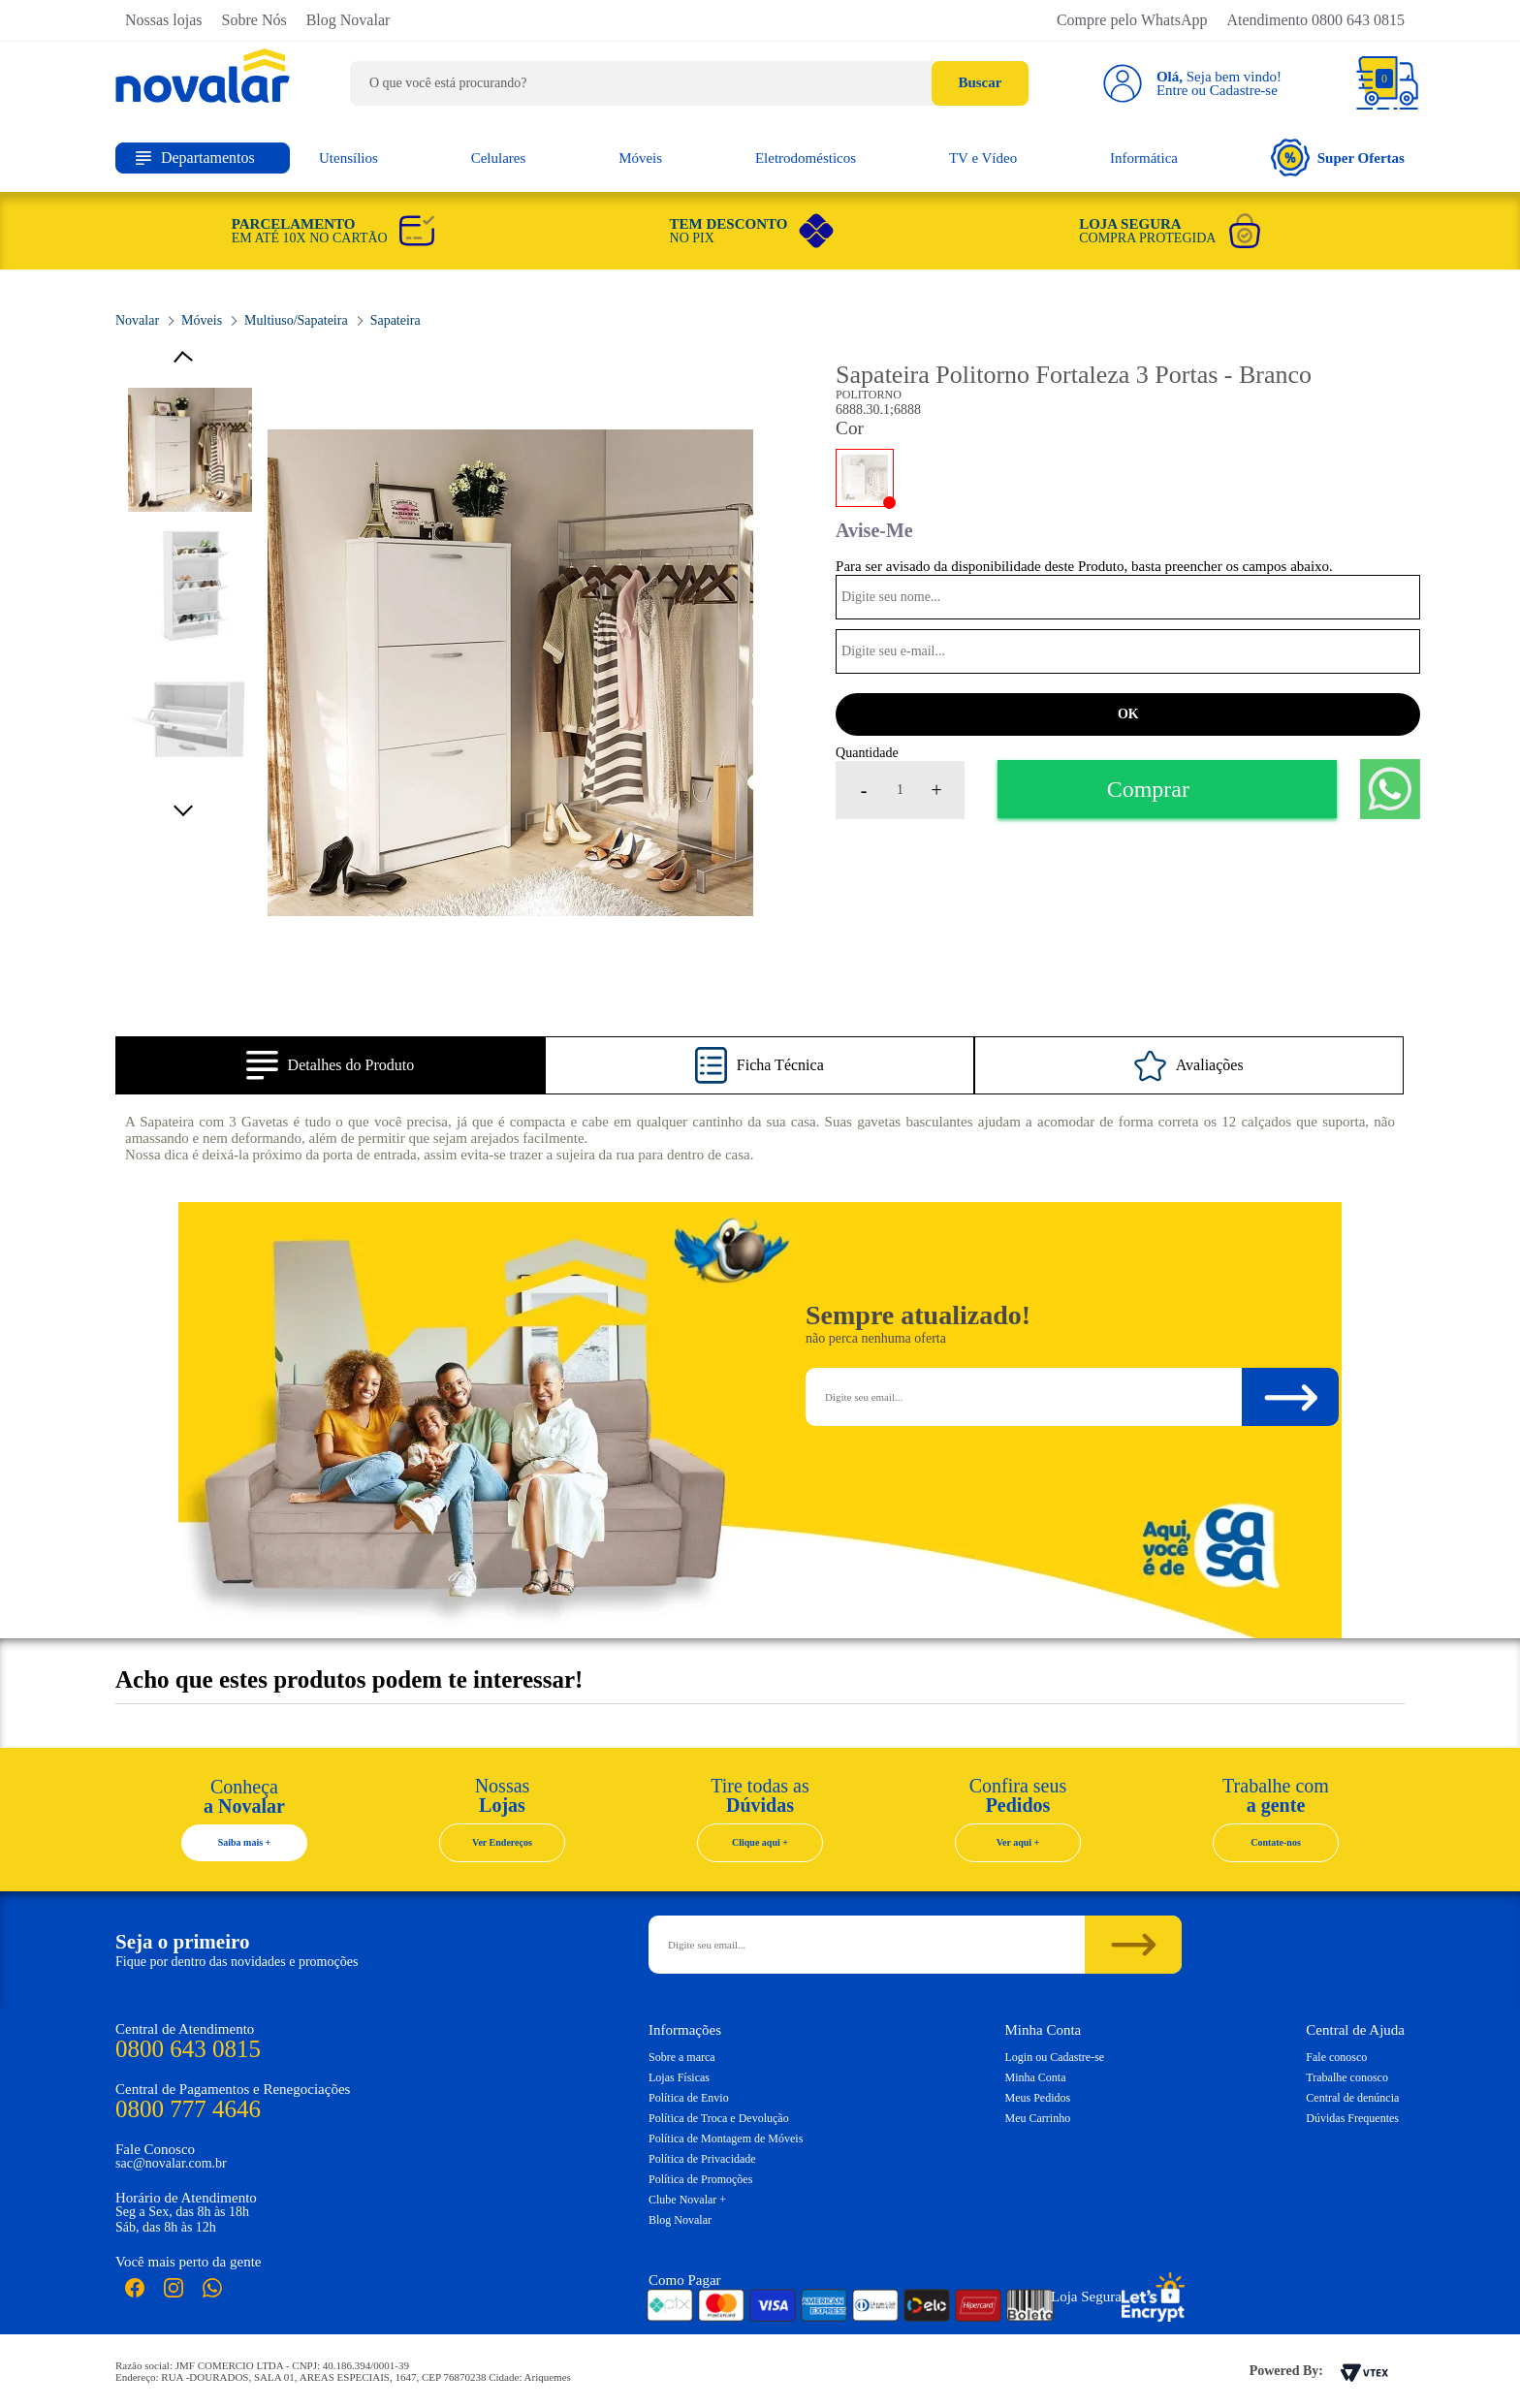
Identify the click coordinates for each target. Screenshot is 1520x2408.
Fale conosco (1336, 2057)
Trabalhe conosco (1347, 2077)
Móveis (640, 158)
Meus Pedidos (1038, 2098)
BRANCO (865, 478)
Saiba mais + (244, 1842)
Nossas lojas (164, 20)
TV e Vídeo (983, 158)
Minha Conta (1035, 2077)
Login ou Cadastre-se (1055, 2057)
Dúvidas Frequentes (1352, 2118)
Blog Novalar (348, 20)
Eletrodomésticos (805, 158)
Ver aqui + (1018, 1842)
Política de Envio (689, 2098)
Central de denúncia (1352, 2098)
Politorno (869, 394)
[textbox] (689, 83)
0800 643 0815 (188, 2049)
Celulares (498, 158)
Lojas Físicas (679, 2077)
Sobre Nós (254, 20)
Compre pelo (1132, 20)
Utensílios (348, 158)
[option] (511, 673)
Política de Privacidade (702, 2159)
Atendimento (1315, 20)
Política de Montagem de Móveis (726, 2138)
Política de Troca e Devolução (719, 2118)
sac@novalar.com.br (171, 2163)
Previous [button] (190, 359)
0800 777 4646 (188, 2109)
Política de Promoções (700, 2179)
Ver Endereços (502, 1842)
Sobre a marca (682, 2057)
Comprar (1148, 789)
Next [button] (190, 805)
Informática (1144, 158)
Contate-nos (1276, 1842)
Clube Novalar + (687, 2199)
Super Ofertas (1338, 157)
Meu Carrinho (1038, 2118)
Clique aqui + (760, 1842)
